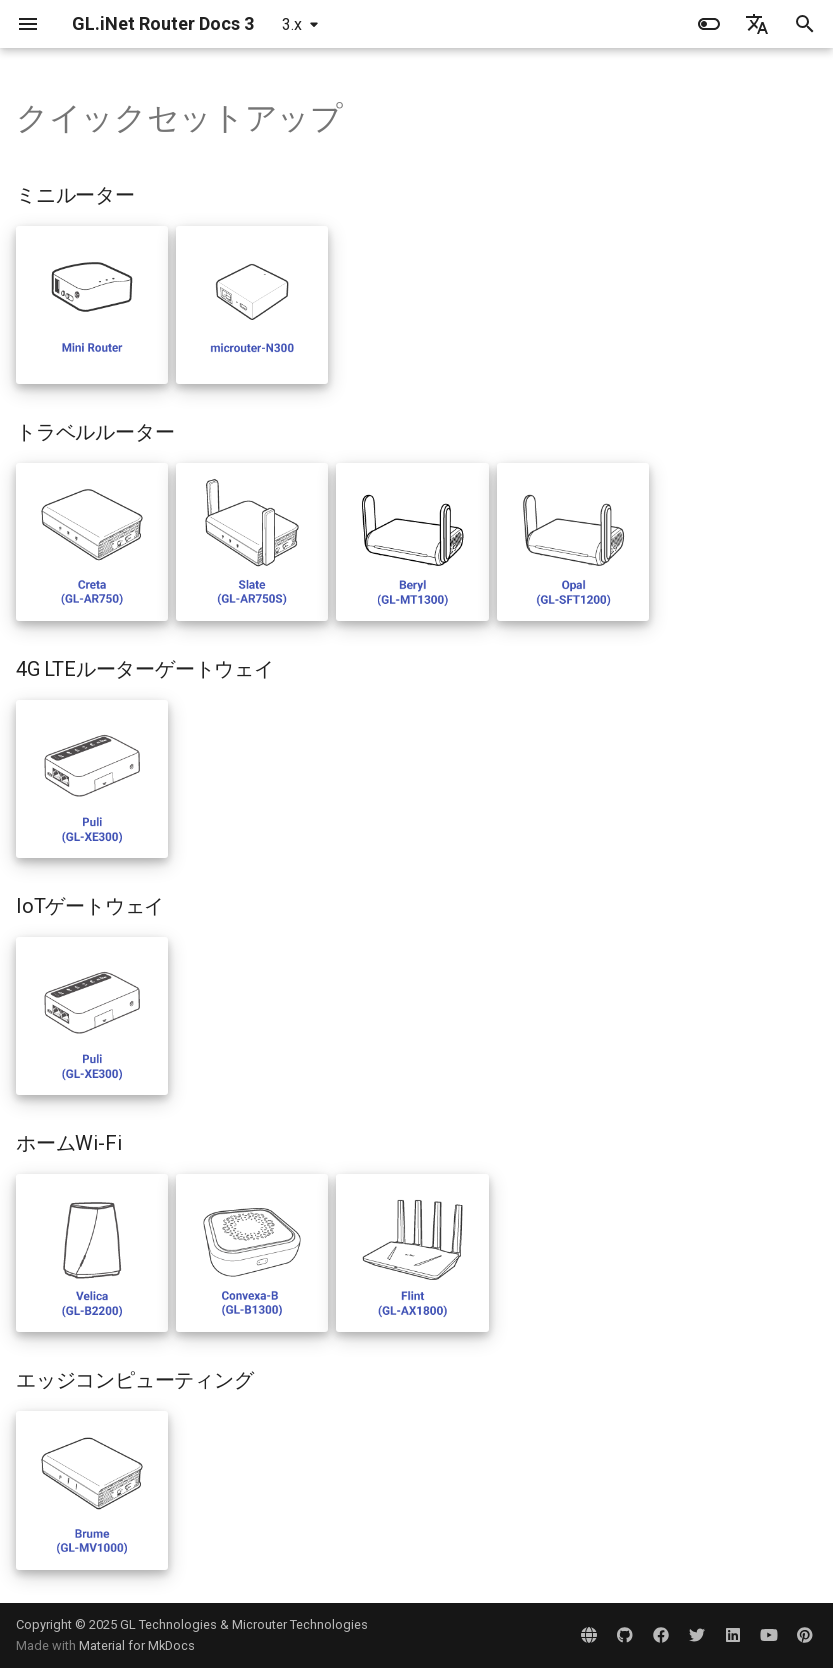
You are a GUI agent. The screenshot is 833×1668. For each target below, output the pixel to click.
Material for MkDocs (137, 1645)
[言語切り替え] (757, 24)
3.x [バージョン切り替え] (292, 24)
